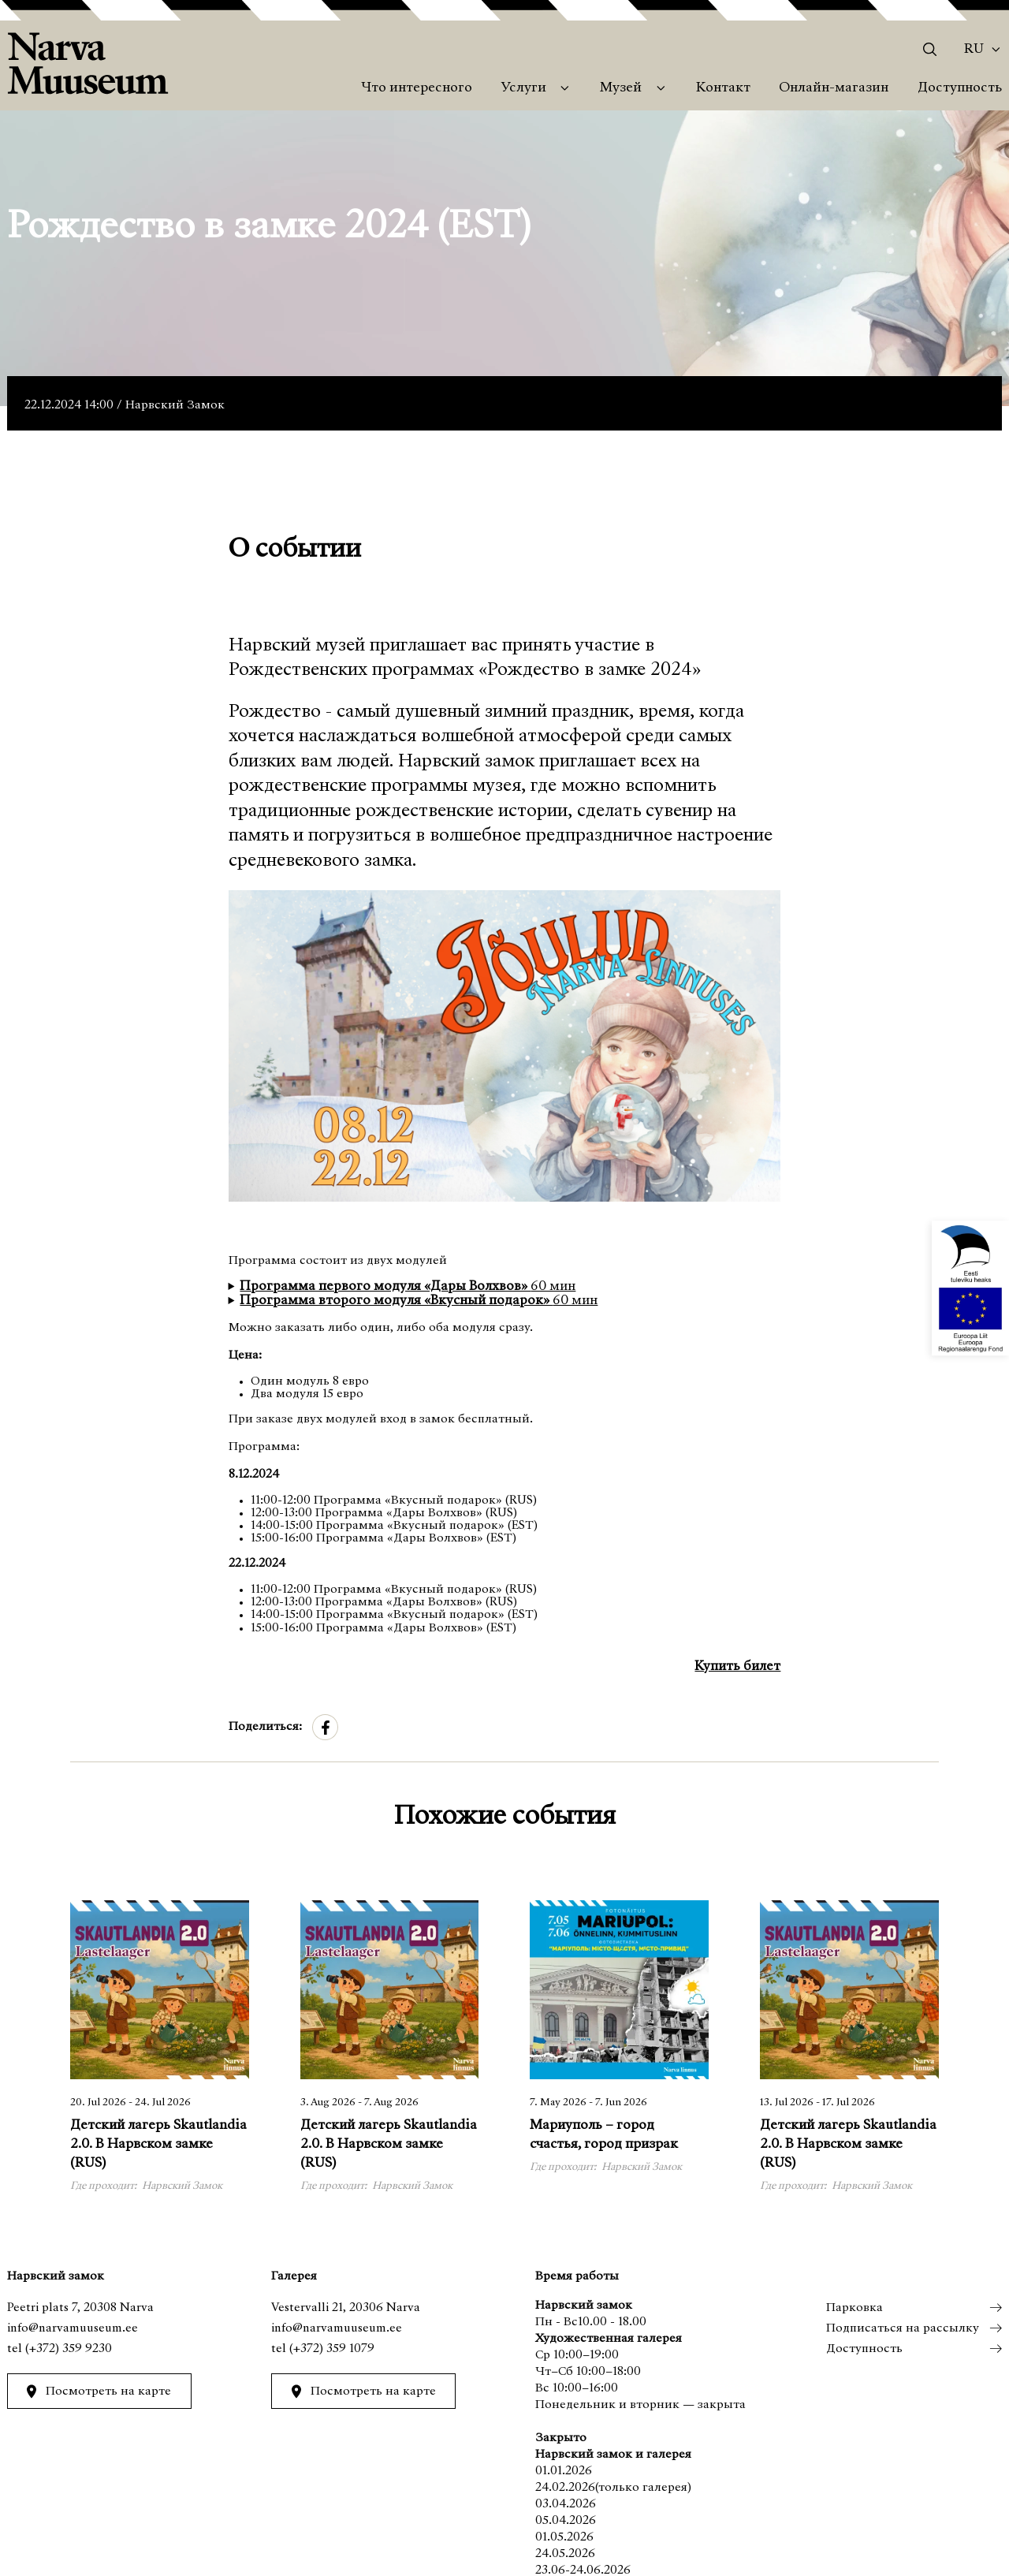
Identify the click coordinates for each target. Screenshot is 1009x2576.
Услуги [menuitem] (523, 88)
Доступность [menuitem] (960, 88)
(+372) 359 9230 (68, 2348)
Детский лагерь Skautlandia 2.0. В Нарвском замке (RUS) (158, 2144)
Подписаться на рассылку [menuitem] (901, 2328)
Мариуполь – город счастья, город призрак (604, 2135)
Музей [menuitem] (621, 88)
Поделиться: (265, 1726)
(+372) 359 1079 (331, 2348)
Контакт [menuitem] (723, 88)
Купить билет (737, 1667)
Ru (974, 49)
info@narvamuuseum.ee (72, 2328)
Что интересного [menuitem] (416, 88)
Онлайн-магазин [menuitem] (833, 88)
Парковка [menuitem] (853, 2307)
